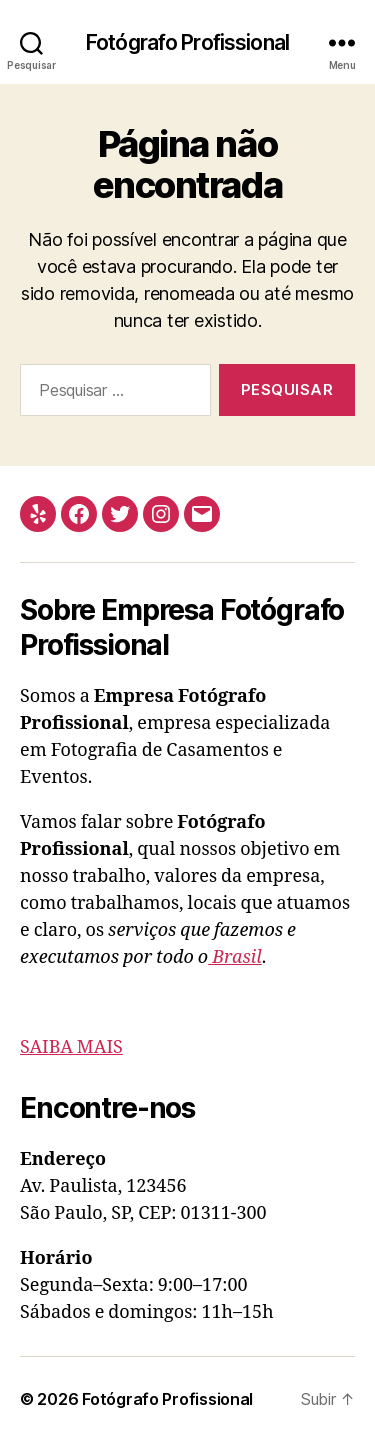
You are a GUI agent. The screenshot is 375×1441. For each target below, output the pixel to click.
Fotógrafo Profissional (187, 42)
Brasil (235, 957)
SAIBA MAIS (71, 1047)
